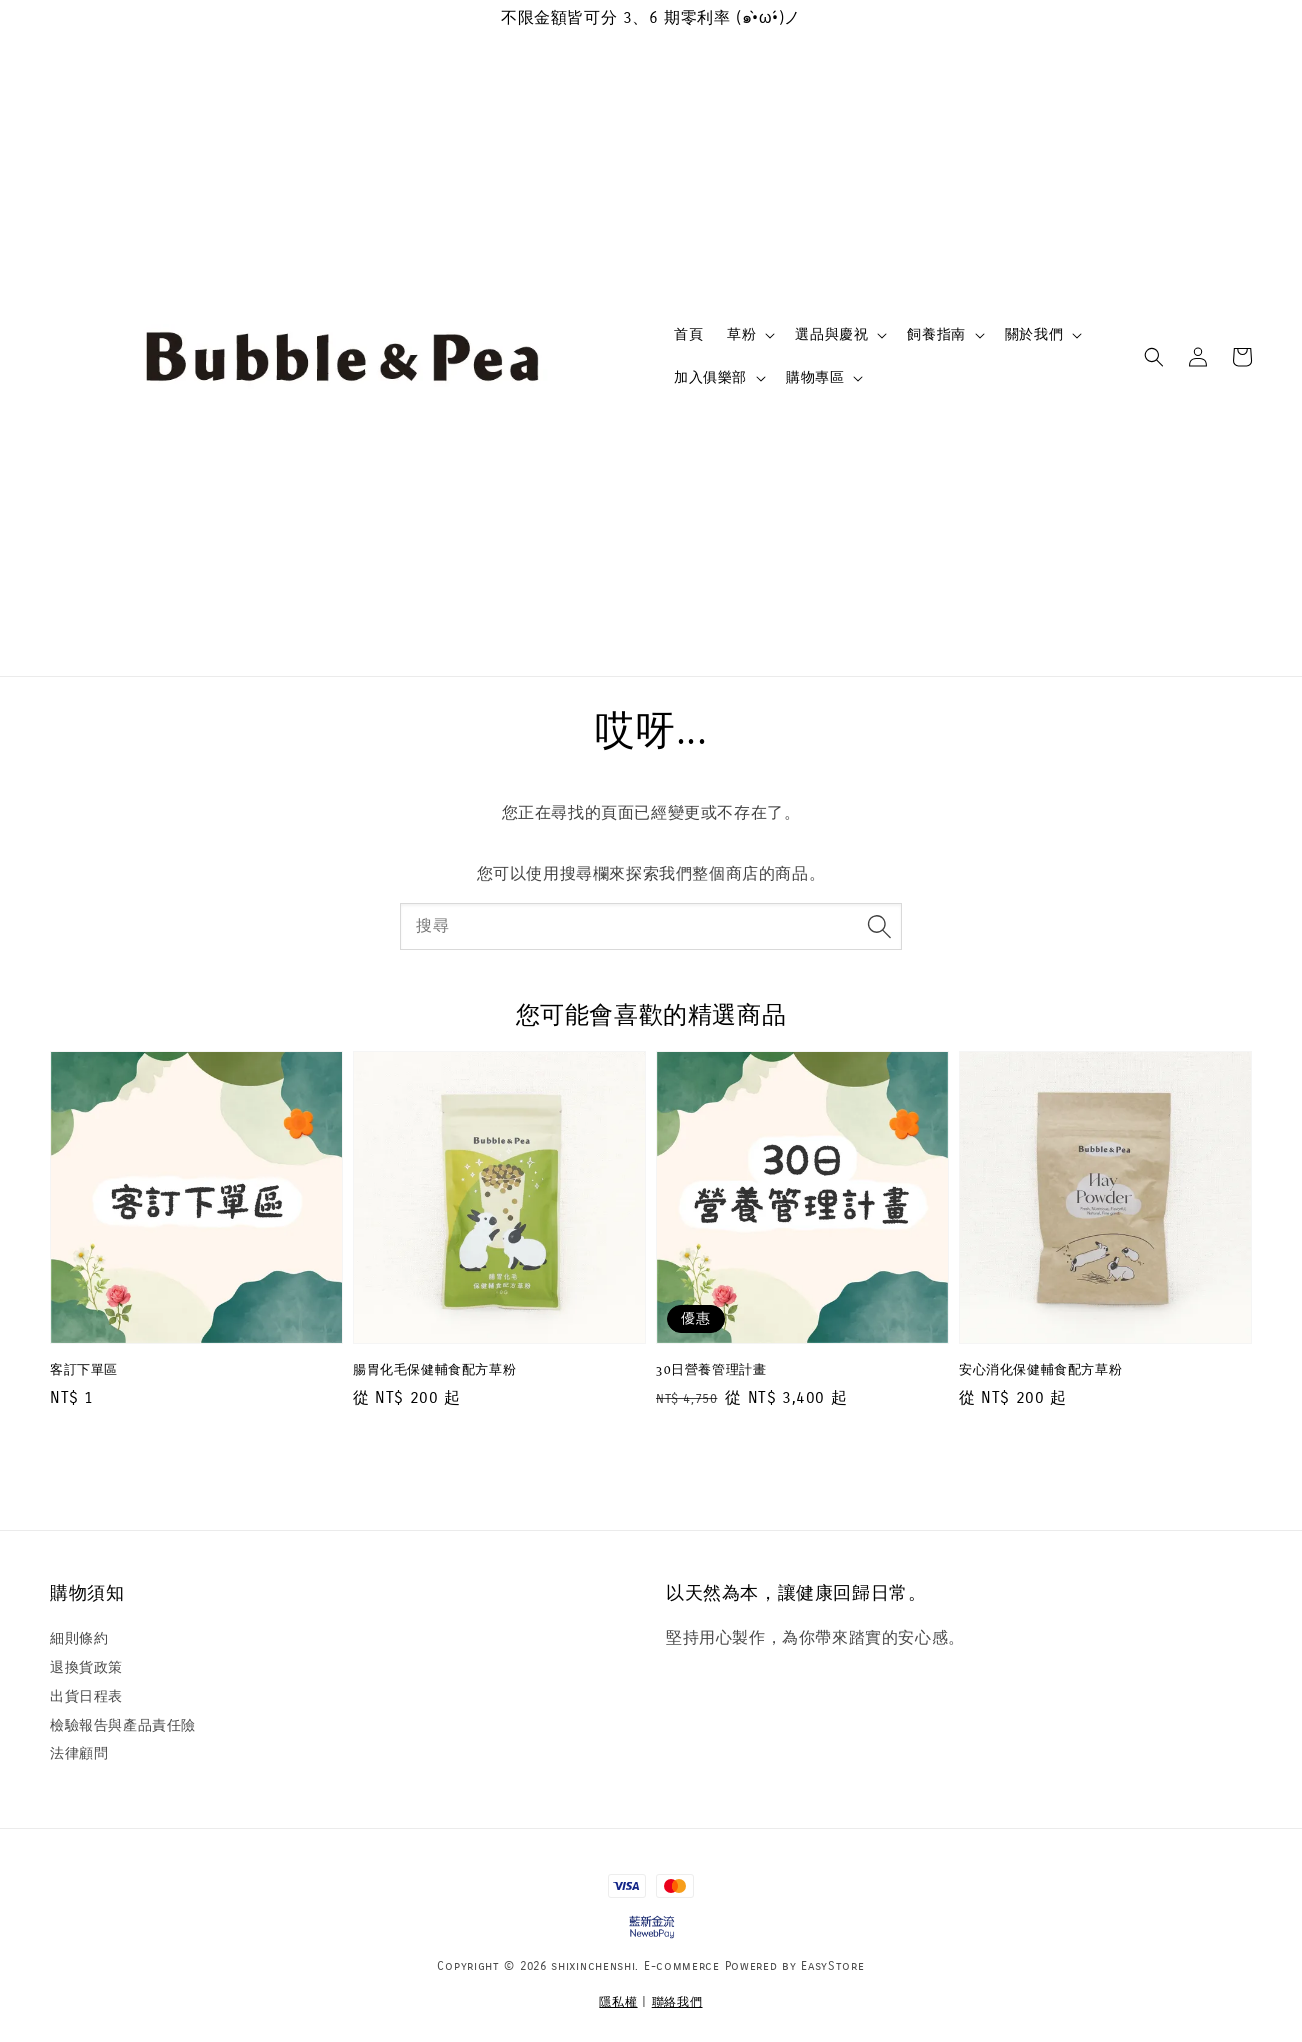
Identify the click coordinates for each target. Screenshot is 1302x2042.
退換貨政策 (86, 1667)
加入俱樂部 (710, 377)
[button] (1154, 357)
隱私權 (618, 2002)
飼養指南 (936, 334)
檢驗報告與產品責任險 (123, 1725)
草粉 (741, 334)
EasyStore (832, 1966)
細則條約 (79, 1638)
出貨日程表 (86, 1696)
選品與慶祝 (831, 334)
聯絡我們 (677, 2002)
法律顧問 (79, 1753)
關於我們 (1034, 334)
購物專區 (815, 377)
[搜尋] (879, 926)
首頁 (688, 334)
